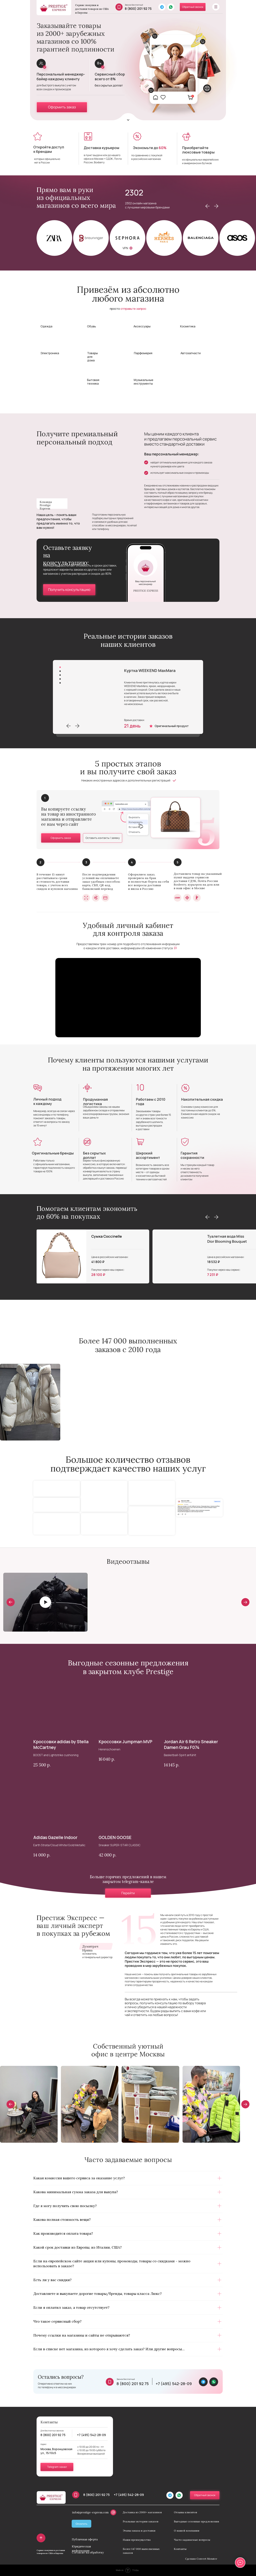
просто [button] (128, 309)
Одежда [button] (46, 326)
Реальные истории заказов (140, 2521)
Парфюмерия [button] (143, 353)
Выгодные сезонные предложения (196, 2521)
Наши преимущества (137, 2539)
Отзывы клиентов (185, 2512)
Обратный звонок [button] (192, 7)
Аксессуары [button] (142, 326)
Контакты (180, 2549)
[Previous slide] (11, 1602)
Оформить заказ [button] (62, 107)
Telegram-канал (57, 2467)
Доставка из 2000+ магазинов (142, 2512)
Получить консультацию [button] (69, 589)
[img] (53, 8)
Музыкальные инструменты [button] (143, 381)
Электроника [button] (49, 353)
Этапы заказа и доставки (139, 2530)
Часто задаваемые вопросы (192, 2539)
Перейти (128, 1893)
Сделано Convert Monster (201, 2558)
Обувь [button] (91, 326)
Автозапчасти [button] (191, 353)
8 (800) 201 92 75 (138, 8)
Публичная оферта (85, 2539)
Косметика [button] (187, 326)
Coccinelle (112, 1236)
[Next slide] (245, 1602)
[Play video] (45, 1602)
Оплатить (81, 2523)
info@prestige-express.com (90, 2512)
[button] (197, 332)
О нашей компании (186, 2530)
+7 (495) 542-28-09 (174, 2383)
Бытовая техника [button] (93, 381)
